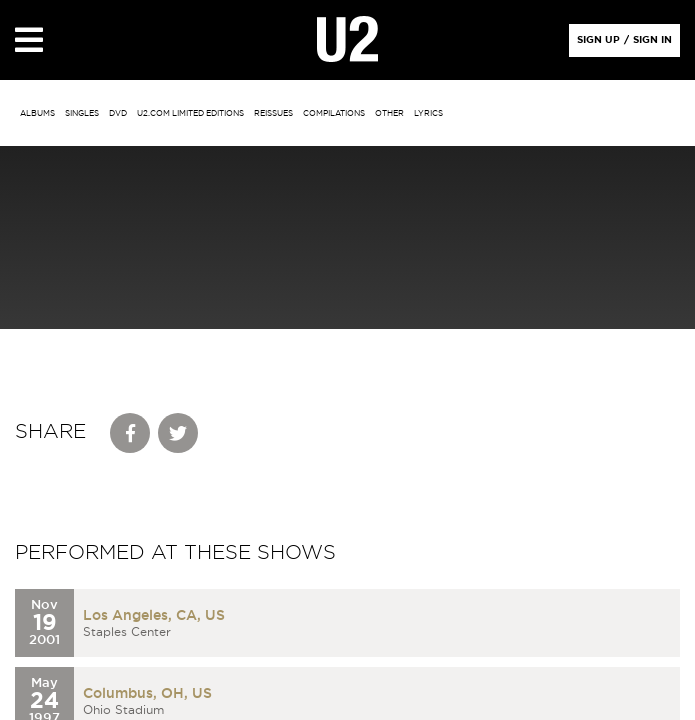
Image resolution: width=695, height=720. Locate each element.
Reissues (273, 114)
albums (37, 114)
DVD (118, 114)
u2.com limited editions (190, 114)
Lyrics (428, 114)
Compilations (334, 114)
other (389, 114)
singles (82, 114)
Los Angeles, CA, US (154, 616)
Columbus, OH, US (147, 694)
